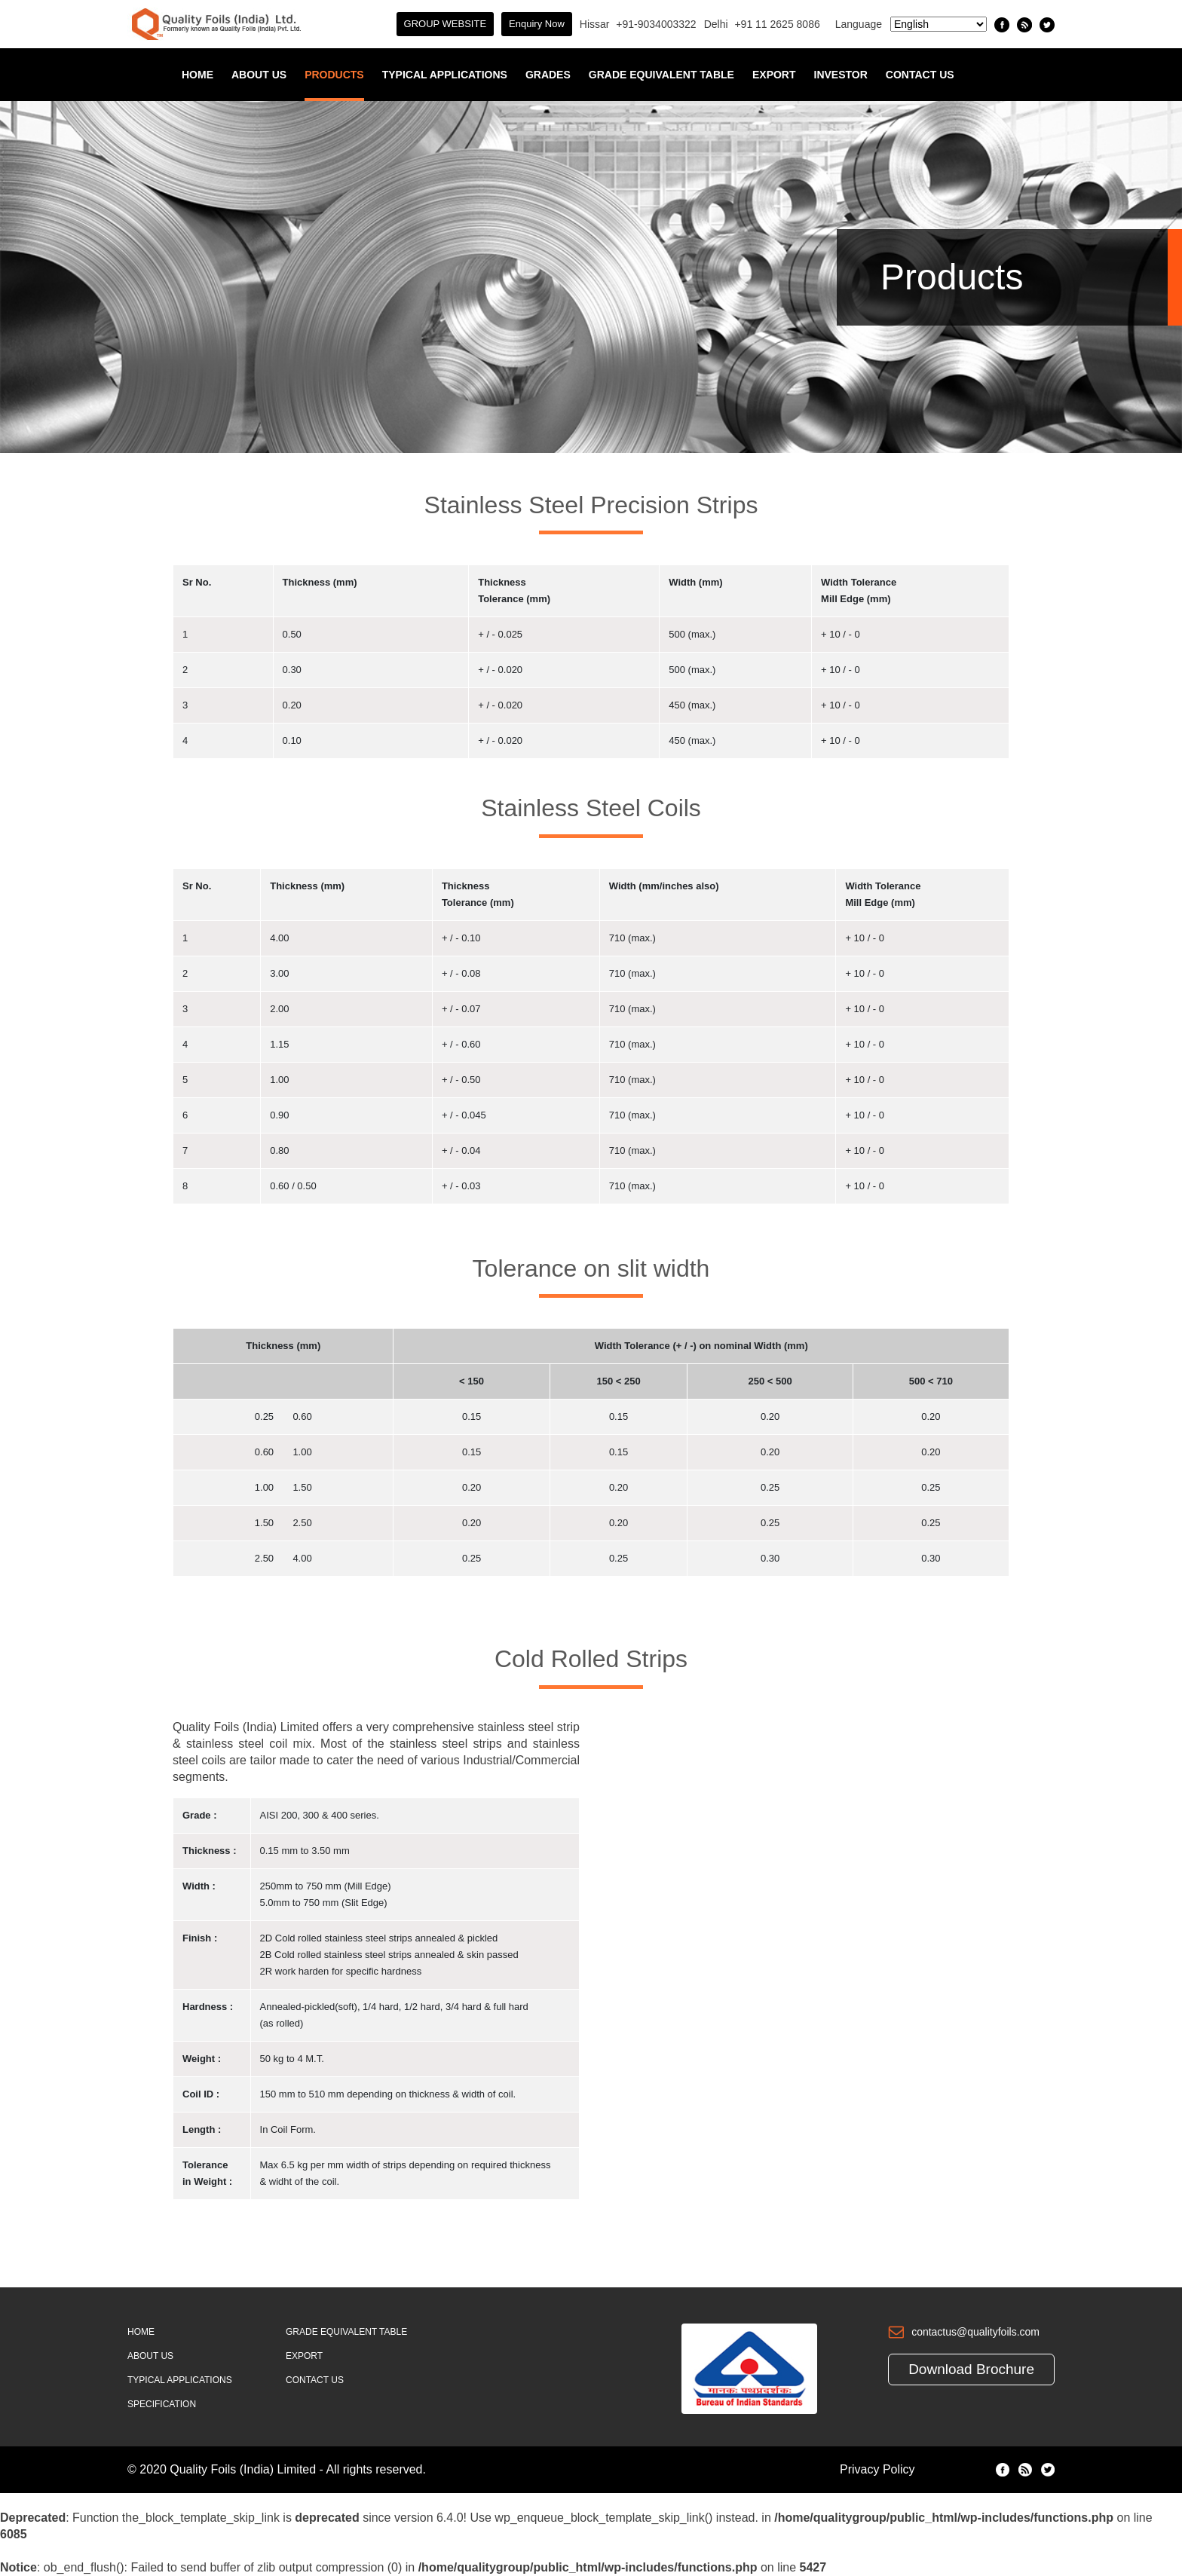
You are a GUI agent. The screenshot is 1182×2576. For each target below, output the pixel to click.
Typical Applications (444, 75)
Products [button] (334, 75)
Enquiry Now (537, 23)
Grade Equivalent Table (661, 75)
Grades (548, 75)
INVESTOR (841, 75)
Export (774, 75)
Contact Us (920, 75)
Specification (161, 2404)
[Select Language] (938, 24)
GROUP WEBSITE (445, 23)
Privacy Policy (877, 2469)
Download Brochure (971, 2369)
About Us (258, 75)
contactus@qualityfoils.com (975, 2332)
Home (197, 75)
